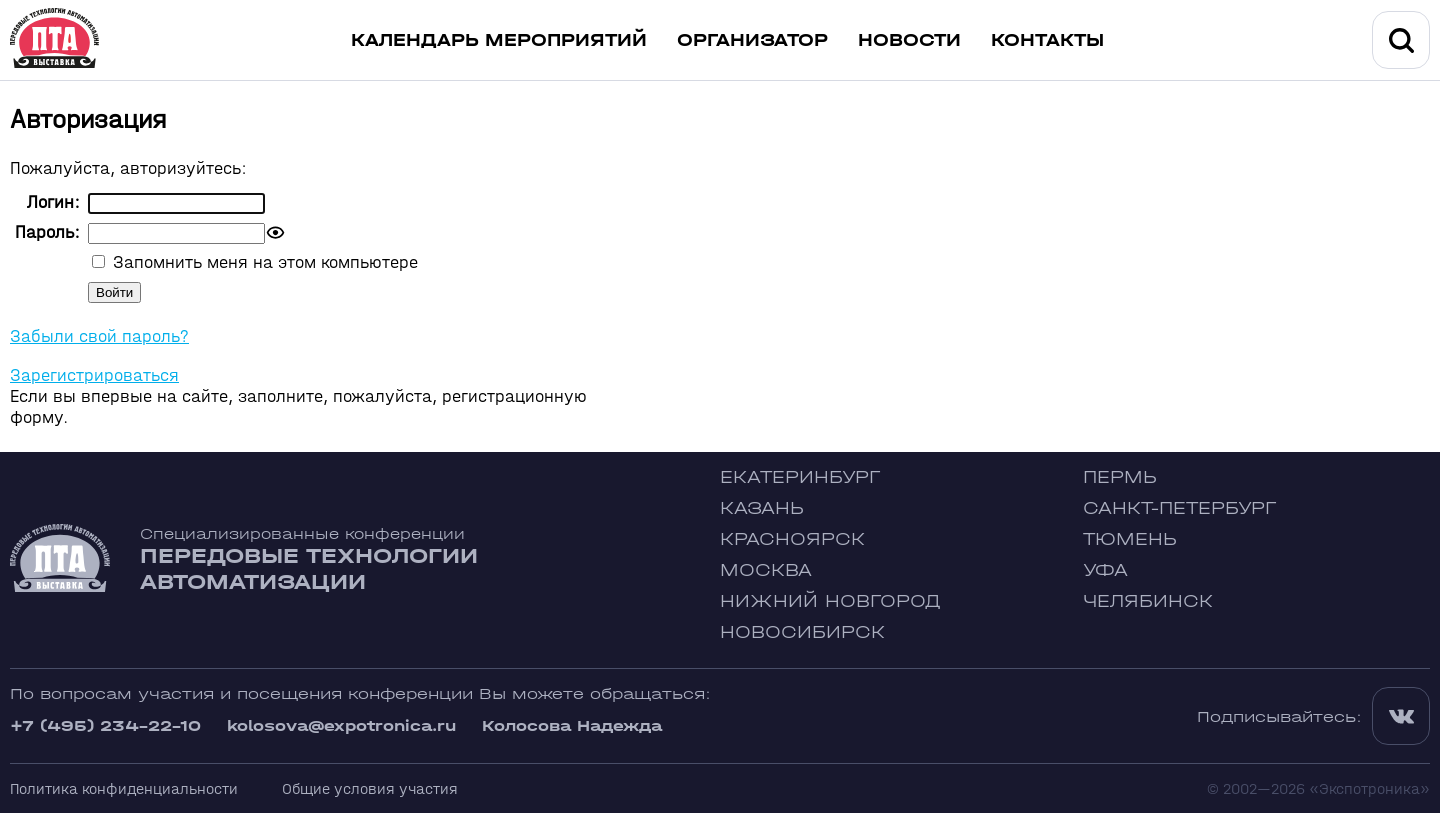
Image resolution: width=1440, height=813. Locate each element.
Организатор (752, 40)
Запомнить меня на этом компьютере (263, 262)
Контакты (1047, 40)
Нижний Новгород (830, 601)
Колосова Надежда (572, 725)
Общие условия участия (370, 788)
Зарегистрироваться (94, 375)
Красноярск (792, 539)
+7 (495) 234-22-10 (105, 725)
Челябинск (1148, 601)
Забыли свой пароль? (99, 336)
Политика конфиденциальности (124, 788)
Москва (766, 570)
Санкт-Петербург (1179, 508)
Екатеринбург (800, 477)
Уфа (1105, 570)
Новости (909, 40)
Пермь (1120, 477)
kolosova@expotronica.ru (341, 725)
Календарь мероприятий (499, 40)
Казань (762, 508)
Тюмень (1130, 539)
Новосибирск (802, 632)
